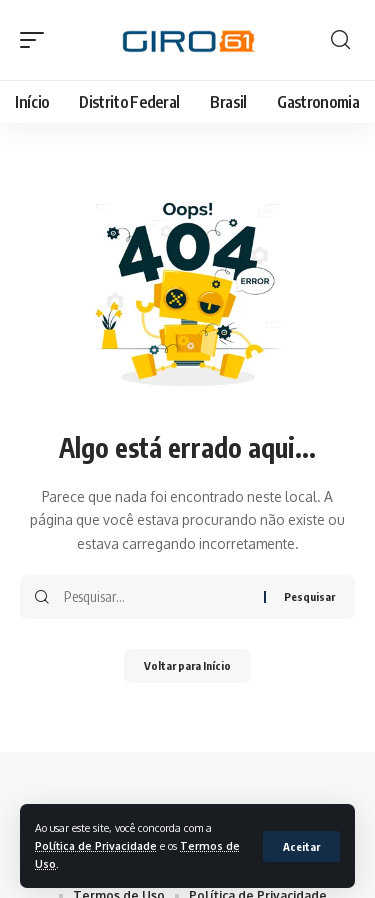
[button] (301, 846)
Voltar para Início (187, 665)
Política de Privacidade (96, 845)
